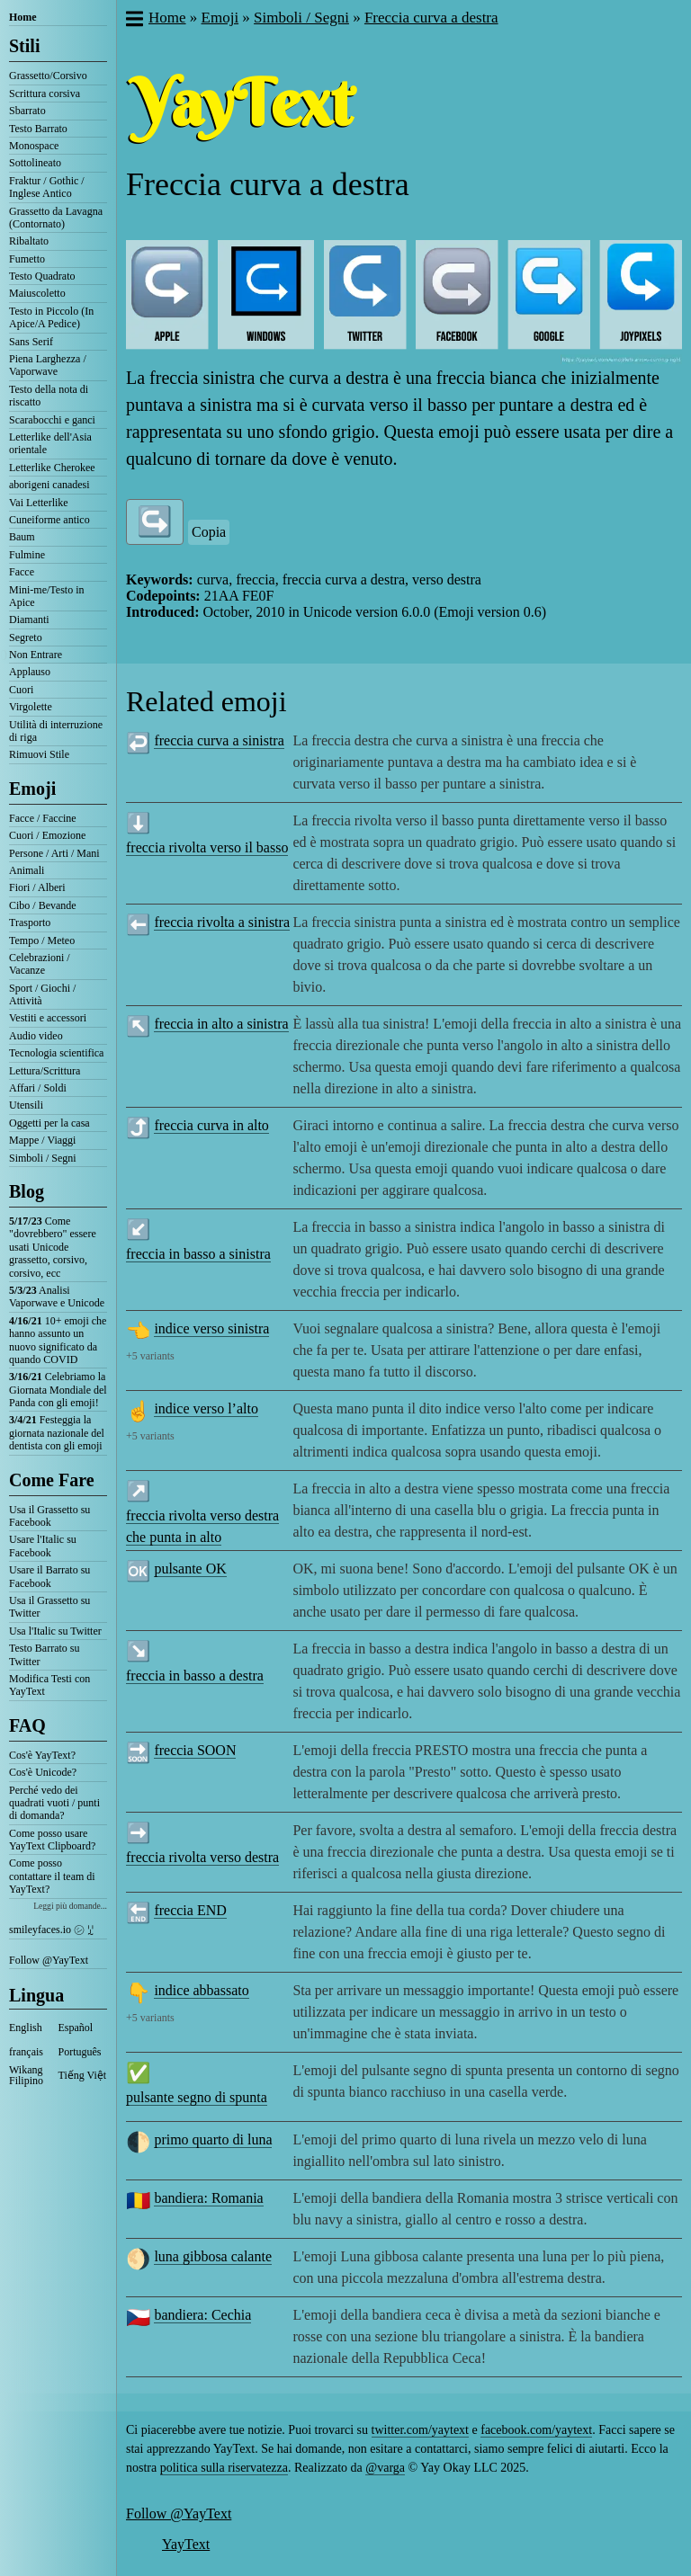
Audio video (36, 1036)
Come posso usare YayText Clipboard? (52, 1839)
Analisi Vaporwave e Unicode (56, 1296)
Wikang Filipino (26, 2075)
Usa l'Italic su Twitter (55, 1631)
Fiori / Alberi (37, 887)
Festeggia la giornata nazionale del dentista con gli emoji (56, 1432)
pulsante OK (190, 1568)
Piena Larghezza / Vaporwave (47, 365)
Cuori (21, 689)
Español (76, 2027)
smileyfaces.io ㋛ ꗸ (51, 1929)
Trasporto (29, 922)
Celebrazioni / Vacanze (39, 963)
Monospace (33, 145)
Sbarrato (27, 110)
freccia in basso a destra (195, 1675)
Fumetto (27, 259)
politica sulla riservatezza (224, 2467)
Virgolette (30, 706)
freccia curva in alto (211, 1125)
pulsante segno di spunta (196, 2097)
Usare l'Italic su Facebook (42, 1545)
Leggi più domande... (70, 1906)
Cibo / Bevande (42, 905)
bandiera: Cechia (202, 2314)
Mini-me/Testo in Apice (46, 596)
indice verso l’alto (206, 1408)
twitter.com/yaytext (420, 2430)
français (26, 2052)
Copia (209, 531)
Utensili (26, 1105)
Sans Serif (31, 341)
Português (80, 2052)
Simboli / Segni (42, 1158)
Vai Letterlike (38, 502)
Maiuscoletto (37, 293)
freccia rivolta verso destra (202, 1857)
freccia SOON (195, 1750)
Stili (24, 46)
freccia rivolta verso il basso (207, 847)
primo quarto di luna (213, 2139)
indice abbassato (201, 1990)
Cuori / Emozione (47, 835)
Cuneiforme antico (49, 519)
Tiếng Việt (82, 2075)
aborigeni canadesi (49, 484)
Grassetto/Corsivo (48, 75)
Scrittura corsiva (44, 93)
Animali (26, 870)
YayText (186, 2544)
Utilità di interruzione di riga (56, 731)
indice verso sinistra (211, 1328)
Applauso (29, 671)
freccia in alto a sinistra (221, 1023)
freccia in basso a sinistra (198, 1253)
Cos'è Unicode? (42, 1772)
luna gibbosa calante (213, 2256)
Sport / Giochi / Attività (42, 994)
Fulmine (27, 554)
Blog (26, 1191)
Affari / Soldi (38, 1088)
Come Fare (51, 1480)
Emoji (32, 788)
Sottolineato (35, 162)
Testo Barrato (38, 128)
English (25, 2027)
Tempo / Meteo (42, 940)
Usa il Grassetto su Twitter (49, 1606)
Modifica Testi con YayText (49, 1685)
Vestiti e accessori (47, 1018)
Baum (22, 536)
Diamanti (29, 619)
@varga (385, 2467)
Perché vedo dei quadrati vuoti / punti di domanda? (54, 1803)
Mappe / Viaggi (42, 1140)
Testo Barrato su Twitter (44, 1654)
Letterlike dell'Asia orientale (50, 443)
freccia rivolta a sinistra (222, 922)
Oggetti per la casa (49, 1123)
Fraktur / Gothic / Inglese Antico (47, 187)
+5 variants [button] (150, 1356)
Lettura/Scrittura (44, 1071)
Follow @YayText (48, 1960)
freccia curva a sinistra (218, 740)
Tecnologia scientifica (56, 1053)
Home (23, 17)
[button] (133, 20)
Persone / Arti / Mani (54, 853)
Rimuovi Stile (39, 754)
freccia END (190, 1910)
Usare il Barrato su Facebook (49, 1576)
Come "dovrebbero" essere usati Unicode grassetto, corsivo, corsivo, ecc (52, 1247)
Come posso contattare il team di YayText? (52, 1876)
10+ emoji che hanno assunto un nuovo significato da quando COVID (57, 1340)
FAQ (27, 1725)
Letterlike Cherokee (52, 467)
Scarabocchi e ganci (52, 420)
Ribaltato (29, 241)
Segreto (25, 637)
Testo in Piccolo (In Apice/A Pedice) (51, 317)
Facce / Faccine (42, 818)
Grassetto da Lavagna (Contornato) (56, 217)
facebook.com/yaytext (536, 2430)
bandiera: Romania (208, 2198)
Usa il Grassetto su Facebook (49, 1516)
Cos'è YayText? (42, 1755)
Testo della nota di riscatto (48, 395)
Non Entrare (35, 654)
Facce (21, 572)
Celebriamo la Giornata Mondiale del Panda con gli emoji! (58, 1389)
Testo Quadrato (42, 276)
